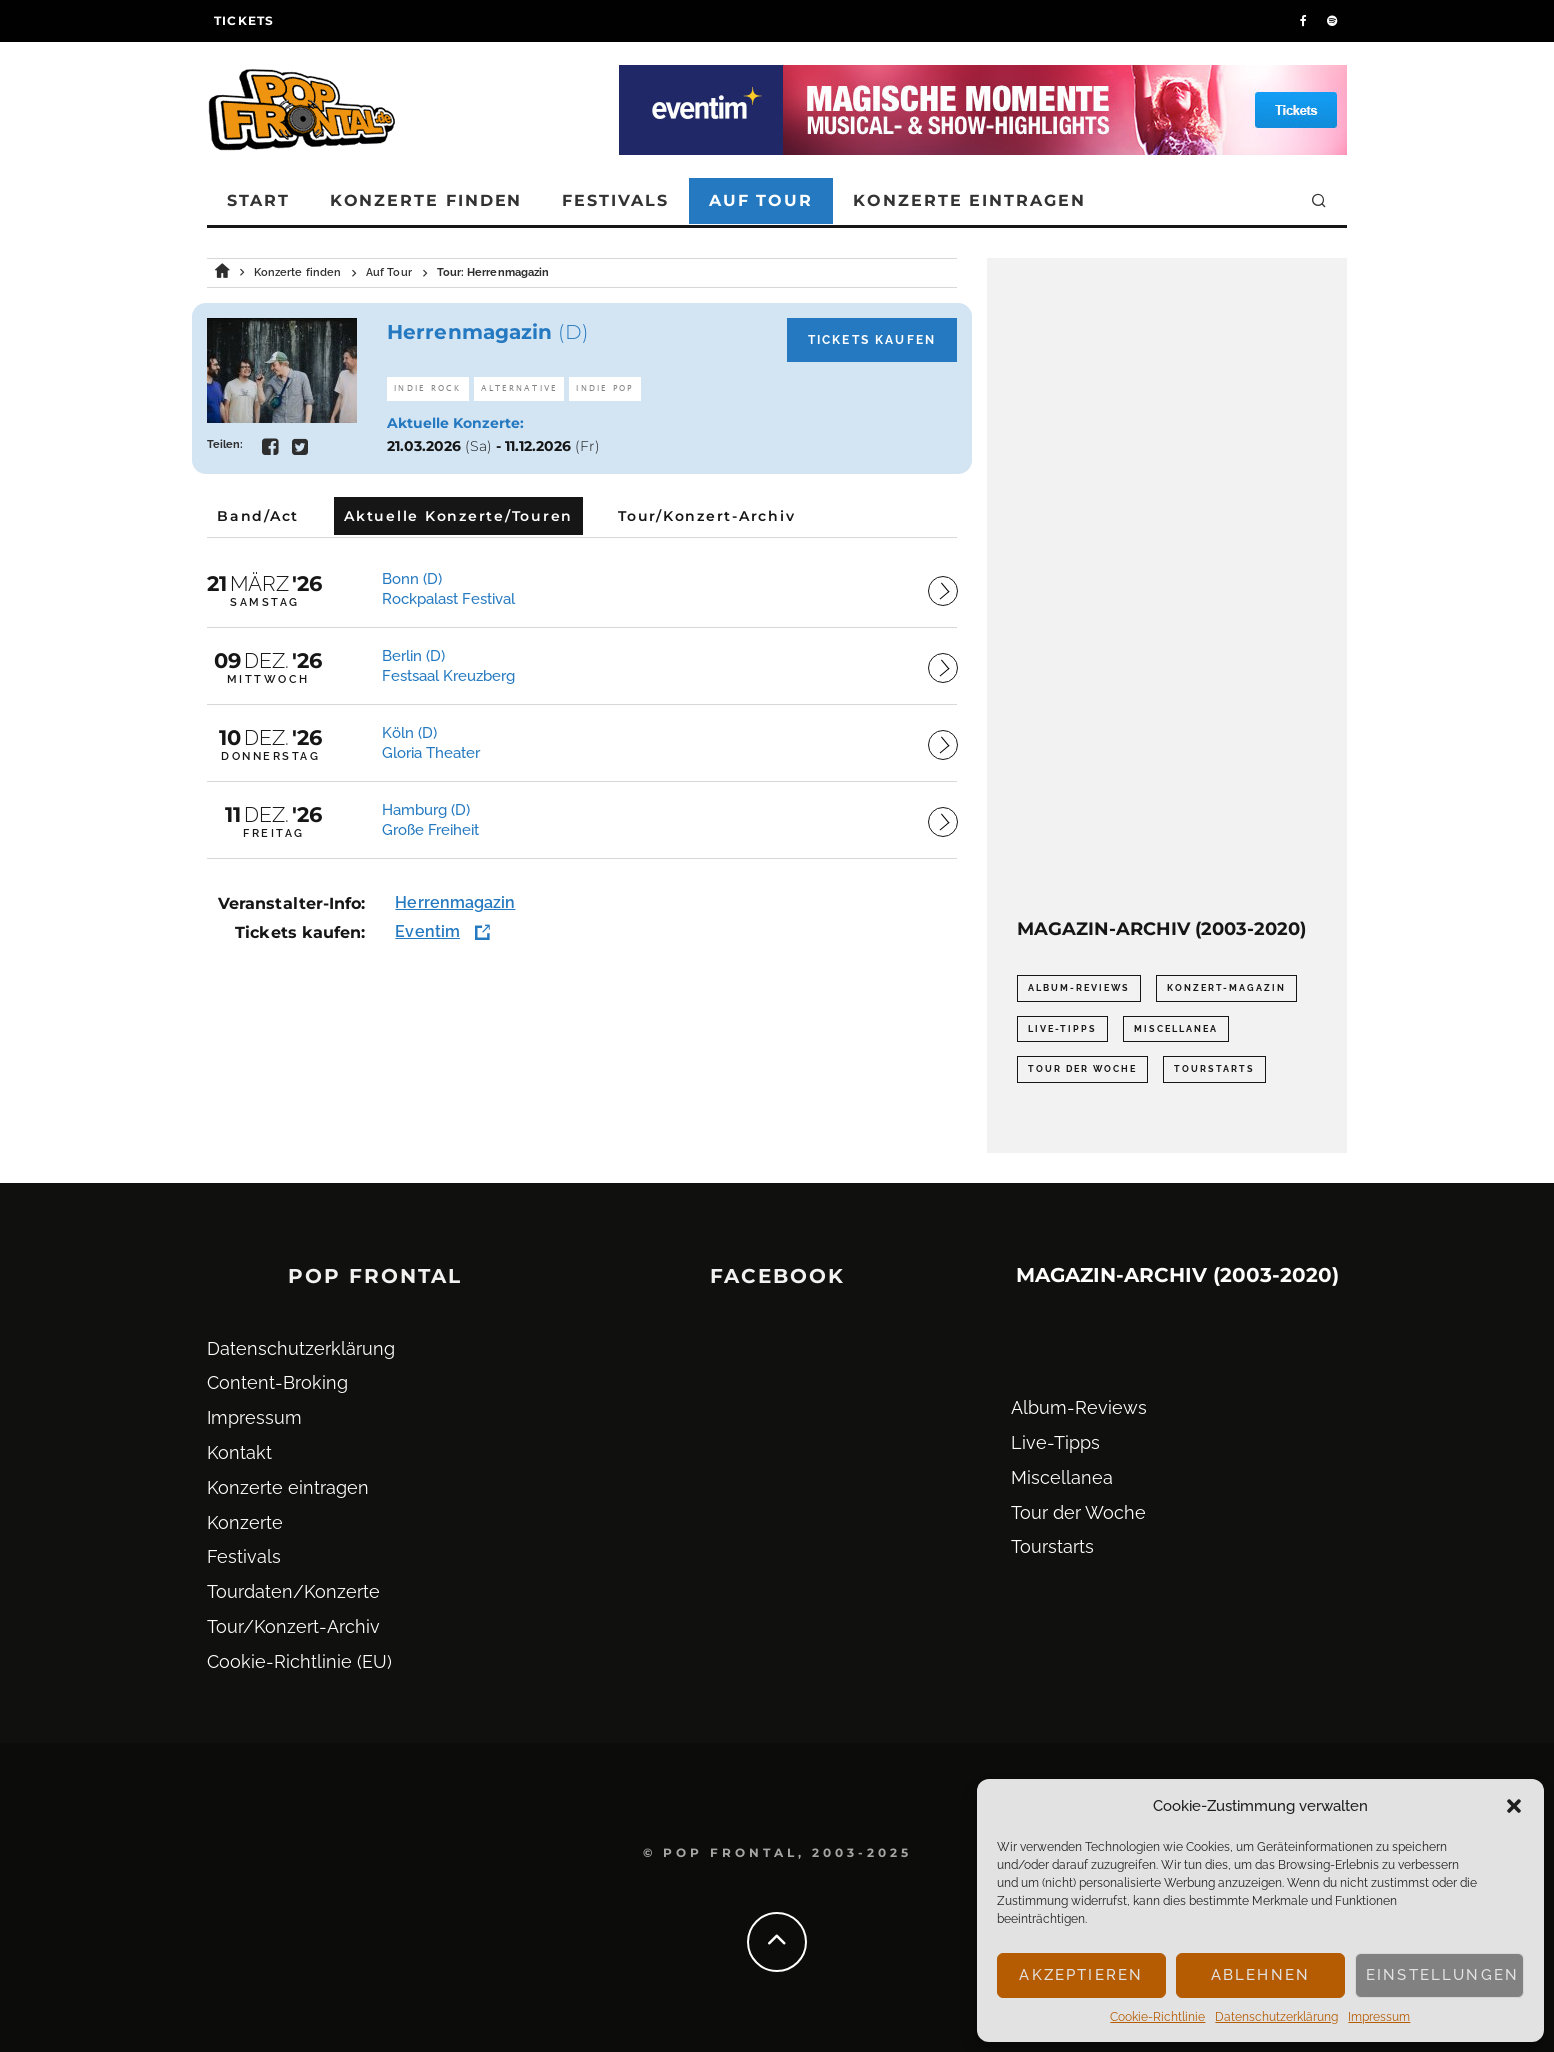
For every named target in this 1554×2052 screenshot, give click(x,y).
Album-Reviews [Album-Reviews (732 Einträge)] (1079, 988)
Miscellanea (1062, 1477)
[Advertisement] (1167, 588)
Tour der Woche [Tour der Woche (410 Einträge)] (1082, 1069)
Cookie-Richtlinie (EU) (299, 1661)
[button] (1514, 1806)
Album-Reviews (1079, 1407)
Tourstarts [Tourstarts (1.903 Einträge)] (1214, 1069)
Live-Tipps (1055, 1442)
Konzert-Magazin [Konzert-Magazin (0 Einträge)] (1226, 988)
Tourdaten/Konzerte (293, 1591)
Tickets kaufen (872, 340)
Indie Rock (428, 388)
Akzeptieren (1081, 1975)
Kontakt (239, 1452)
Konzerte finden (426, 200)
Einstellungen (1442, 1975)
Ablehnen (1260, 1975)
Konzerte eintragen (969, 200)
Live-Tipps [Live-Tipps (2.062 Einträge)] (1062, 1029)
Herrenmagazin (455, 902)
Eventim (427, 931)
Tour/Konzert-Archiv (293, 1626)
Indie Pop (604, 388)
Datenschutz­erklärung (1276, 2017)
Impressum (1379, 2017)
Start (258, 200)
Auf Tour (761, 200)
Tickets (244, 20)
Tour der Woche (1078, 1512)
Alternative (519, 388)
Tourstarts (1052, 1546)
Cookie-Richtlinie (1157, 2017)
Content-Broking (277, 1382)
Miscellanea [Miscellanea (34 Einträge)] (1176, 1029)
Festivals (615, 200)
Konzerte (245, 1522)
